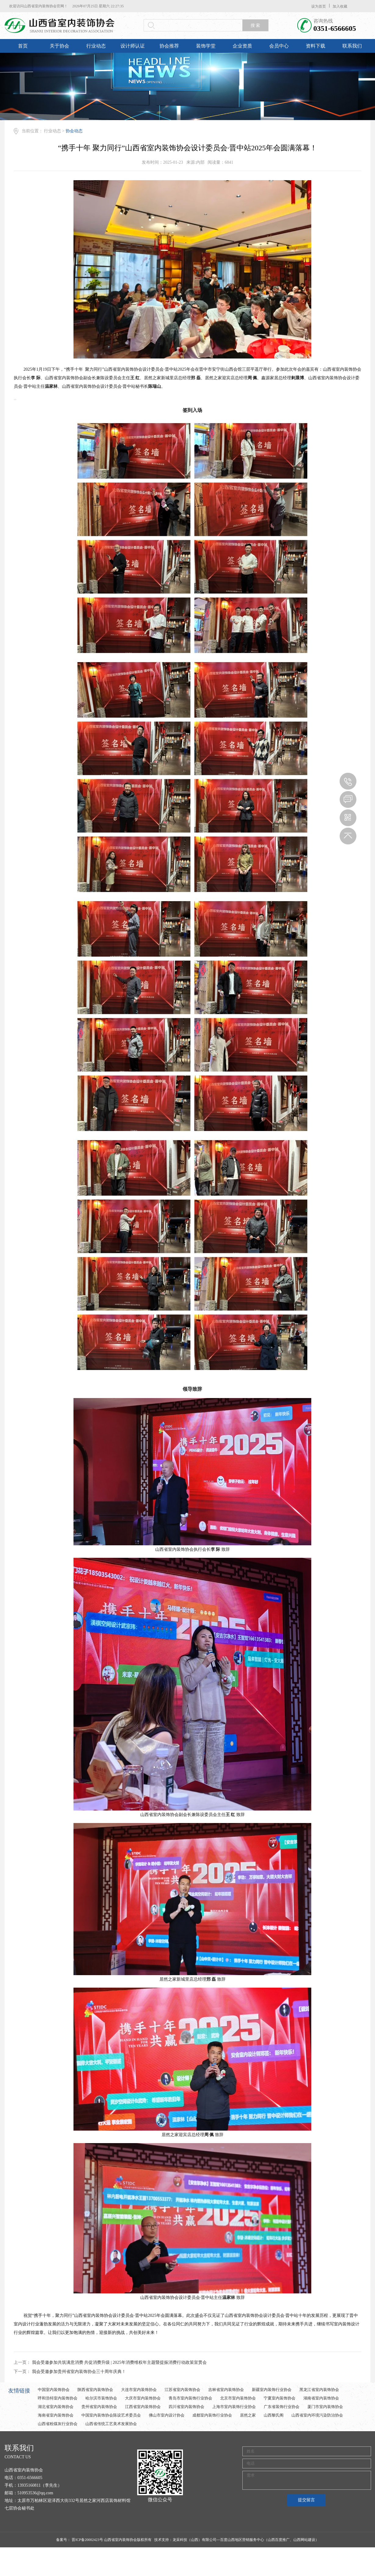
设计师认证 (132, 45)
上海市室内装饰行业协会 (234, 2406)
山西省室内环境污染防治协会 (317, 2415)
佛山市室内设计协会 (166, 2415)
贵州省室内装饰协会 (99, 2406)
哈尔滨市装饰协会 (101, 2398)
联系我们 (352, 45)
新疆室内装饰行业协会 (271, 2389)
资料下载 (315, 45)
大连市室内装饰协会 (139, 2389)
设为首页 (318, 6)
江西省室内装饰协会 (143, 2406)
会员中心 (279, 45)
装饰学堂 (206, 45)
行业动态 (96, 45)
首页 (23, 45)
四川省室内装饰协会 (186, 2406)
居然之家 (248, 2415)
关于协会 (59, 45)
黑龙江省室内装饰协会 (319, 2389)
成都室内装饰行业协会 (212, 2415)
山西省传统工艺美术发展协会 (111, 2423)
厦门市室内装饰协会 (325, 2406)
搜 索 (255, 25)
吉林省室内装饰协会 (226, 2389)
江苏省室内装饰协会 (182, 2389)
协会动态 (74, 131)
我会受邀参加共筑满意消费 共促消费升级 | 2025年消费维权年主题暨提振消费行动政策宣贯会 (119, 2362)
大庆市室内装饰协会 (143, 2398)
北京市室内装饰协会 (238, 2398)
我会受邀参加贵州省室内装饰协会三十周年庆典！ (79, 2371)
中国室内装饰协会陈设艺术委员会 (111, 2415)
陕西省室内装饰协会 (95, 2389)
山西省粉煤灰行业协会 (57, 2423)
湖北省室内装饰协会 (55, 2406)
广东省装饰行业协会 (281, 2406)
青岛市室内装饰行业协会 (190, 2398)
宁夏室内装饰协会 (279, 2398)
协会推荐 (169, 45)
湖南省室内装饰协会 (321, 2398)
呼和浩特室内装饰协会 (57, 2398)
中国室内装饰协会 (54, 2389)
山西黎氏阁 (274, 2415)
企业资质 (242, 45)
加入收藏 (340, 6)
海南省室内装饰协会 (55, 2415)
